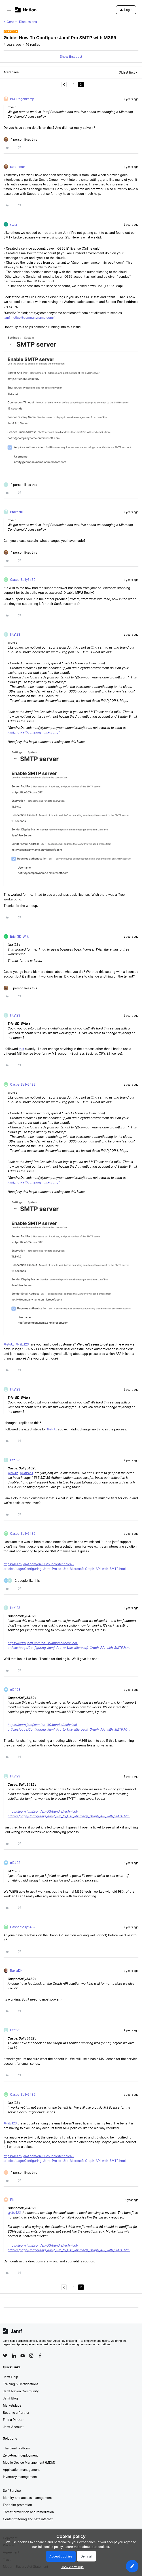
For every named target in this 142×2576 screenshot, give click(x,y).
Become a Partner (16, 2412)
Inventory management (20, 2477)
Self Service (12, 2490)
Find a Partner (13, 2420)
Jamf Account (13, 2427)
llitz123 (15, 634)
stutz (13, 224)
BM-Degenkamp (22, 99)
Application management (21, 2469)
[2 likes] (22, 1580)
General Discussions (22, 22)
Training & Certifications (20, 2384)
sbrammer (17, 166)
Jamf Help (10, 2377)
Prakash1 (16, 512)
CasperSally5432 (23, 579)
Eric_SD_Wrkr (20, 936)
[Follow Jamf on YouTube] (22, 2355)
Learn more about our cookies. (87, 2547)
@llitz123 (22, 1344)
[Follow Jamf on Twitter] (5, 2355)
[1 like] (20, 139)
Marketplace (12, 2405)
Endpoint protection (17, 2505)
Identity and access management (27, 2498)
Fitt (12, 2200)
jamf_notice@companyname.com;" (29, 317)
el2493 (15, 1689)
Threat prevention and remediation (28, 2512)
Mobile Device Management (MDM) (29, 2462)
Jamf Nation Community (21, 2391)
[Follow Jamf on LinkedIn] (14, 2355)
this (21, 1049)
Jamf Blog (10, 2398)
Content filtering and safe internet (28, 2519)
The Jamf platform (16, 2448)
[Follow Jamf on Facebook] (40, 2355)
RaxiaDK (16, 1970)
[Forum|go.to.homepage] (26, 9)
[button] (8, 10)
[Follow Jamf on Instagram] (31, 2355)
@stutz (9, 1344)
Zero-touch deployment (20, 2455)
